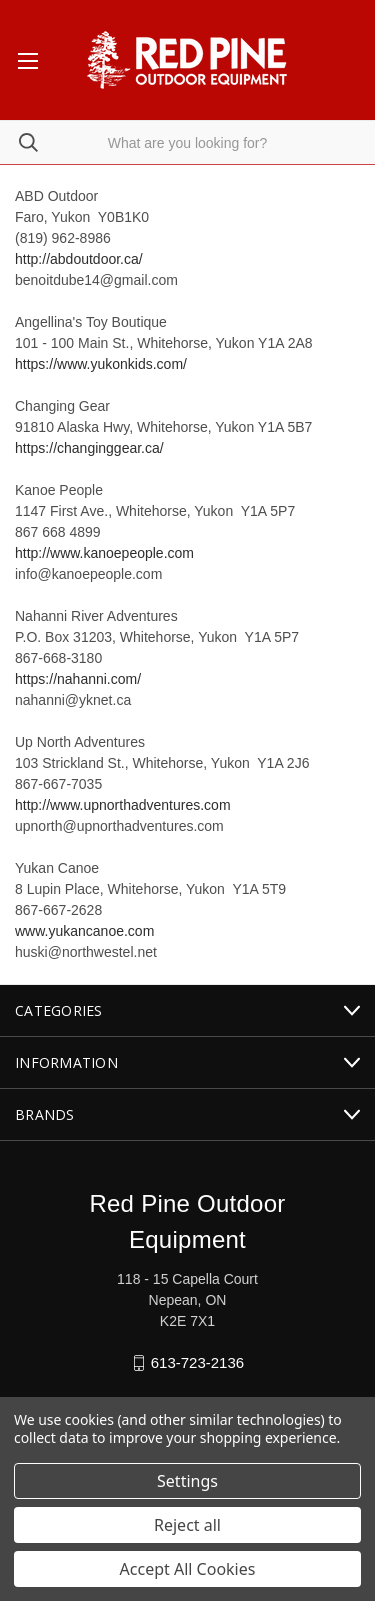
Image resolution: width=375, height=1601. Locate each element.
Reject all (187, 1525)
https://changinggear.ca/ (89, 448)
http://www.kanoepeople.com (104, 553)
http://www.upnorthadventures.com (123, 805)
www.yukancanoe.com (84, 931)
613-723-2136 (197, 1362)
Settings (187, 1481)
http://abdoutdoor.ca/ (79, 259)
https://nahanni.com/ (78, 679)
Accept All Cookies (188, 1569)
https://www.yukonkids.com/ (101, 364)
